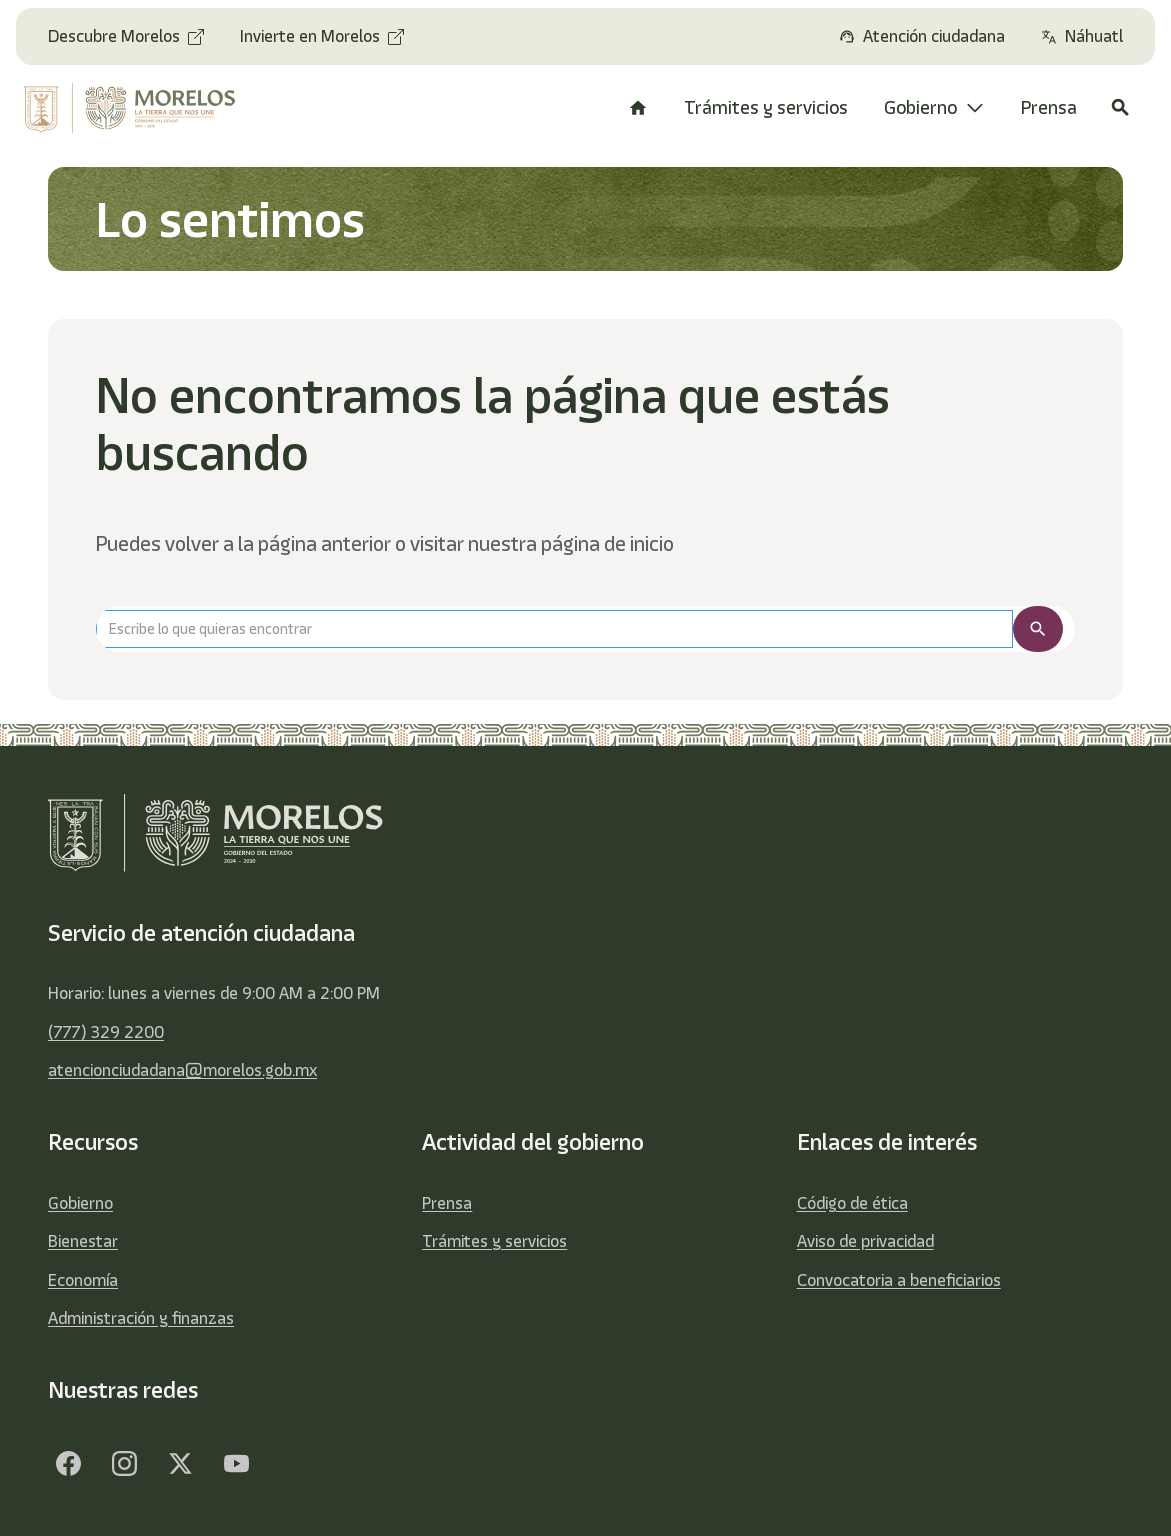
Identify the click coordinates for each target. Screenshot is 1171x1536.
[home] (136, 108)
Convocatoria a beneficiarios (899, 1280)
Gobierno (80, 1203)
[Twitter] (180, 1464)
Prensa (447, 1203)
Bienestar (83, 1241)
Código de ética (852, 1203)
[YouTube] (236, 1464)
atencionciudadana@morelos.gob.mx (182, 1070)
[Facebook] (68, 1464)
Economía (83, 1280)
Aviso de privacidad (865, 1241)
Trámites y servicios (494, 1241)
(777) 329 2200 (106, 1032)
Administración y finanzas (141, 1318)
